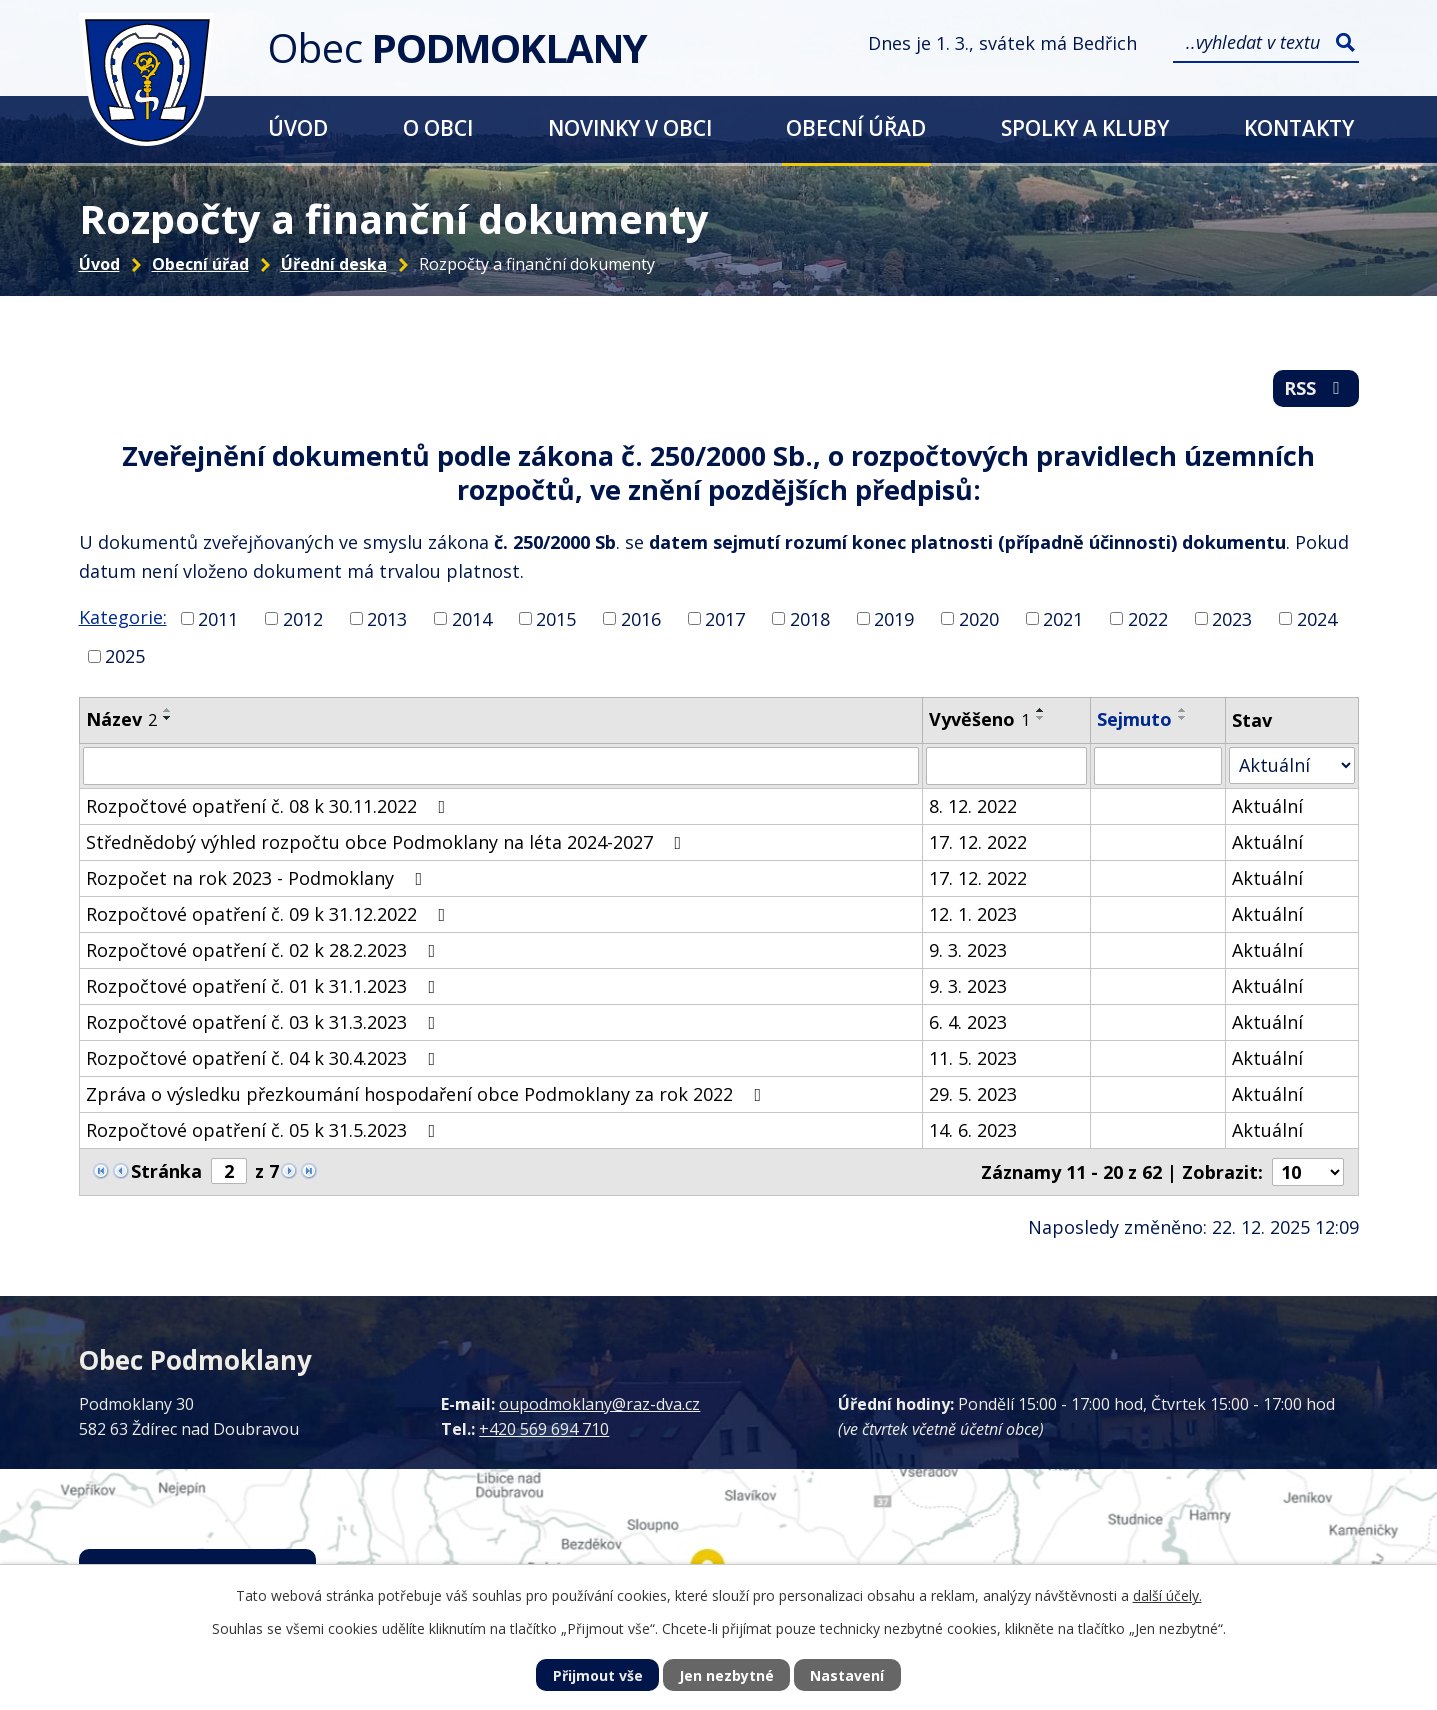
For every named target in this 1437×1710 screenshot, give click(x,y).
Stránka (166, 1171)
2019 (894, 618)
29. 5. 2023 (973, 1094)
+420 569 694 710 (544, 1429)
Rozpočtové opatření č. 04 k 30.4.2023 (265, 1058)
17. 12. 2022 (978, 842)
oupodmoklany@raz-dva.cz (599, 1404)
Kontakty (1299, 127)
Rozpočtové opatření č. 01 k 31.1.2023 (265, 986)
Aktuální (1267, 806)
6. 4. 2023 (968, 1022)
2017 (725, 618)
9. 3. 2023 (968, 950)
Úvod (298, 127)
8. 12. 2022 (973, 806)
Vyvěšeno (979, 719)
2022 (1148, 618)
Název (121, 719)
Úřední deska (334, 264)
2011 (218, 618)
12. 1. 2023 (973, 914)
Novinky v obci (630, 127)
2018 (810, 618)
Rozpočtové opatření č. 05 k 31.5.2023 (265, 1130)
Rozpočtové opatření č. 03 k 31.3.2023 (265, 1022)
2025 (125, 656)
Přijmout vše (598, 1675)
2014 (472, 618)
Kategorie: (123, 617)
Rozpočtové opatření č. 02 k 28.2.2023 (265, 950)
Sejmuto (1134, 719)
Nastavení (847, 1675)
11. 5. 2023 (973, 1058)
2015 (556, 618)
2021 (1063, 618)
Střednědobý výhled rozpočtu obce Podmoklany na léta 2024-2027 (388, 842)
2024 (1317, 618)
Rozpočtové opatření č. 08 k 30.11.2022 (270, 806)
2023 (1232, 618)
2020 (979, 618)
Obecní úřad (856, 127)
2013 (387, 618)
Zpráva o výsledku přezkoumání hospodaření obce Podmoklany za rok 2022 (428, 1094)
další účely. (1167, 1595)
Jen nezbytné (726, 1675)
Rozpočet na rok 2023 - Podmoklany (258, 878)
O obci (438, 127)
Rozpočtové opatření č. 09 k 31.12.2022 (270, 914)
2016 (641, 618)
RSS (1316, 388)
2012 (303, 618)
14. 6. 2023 (973, 1130)
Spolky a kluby (1085, 127)
